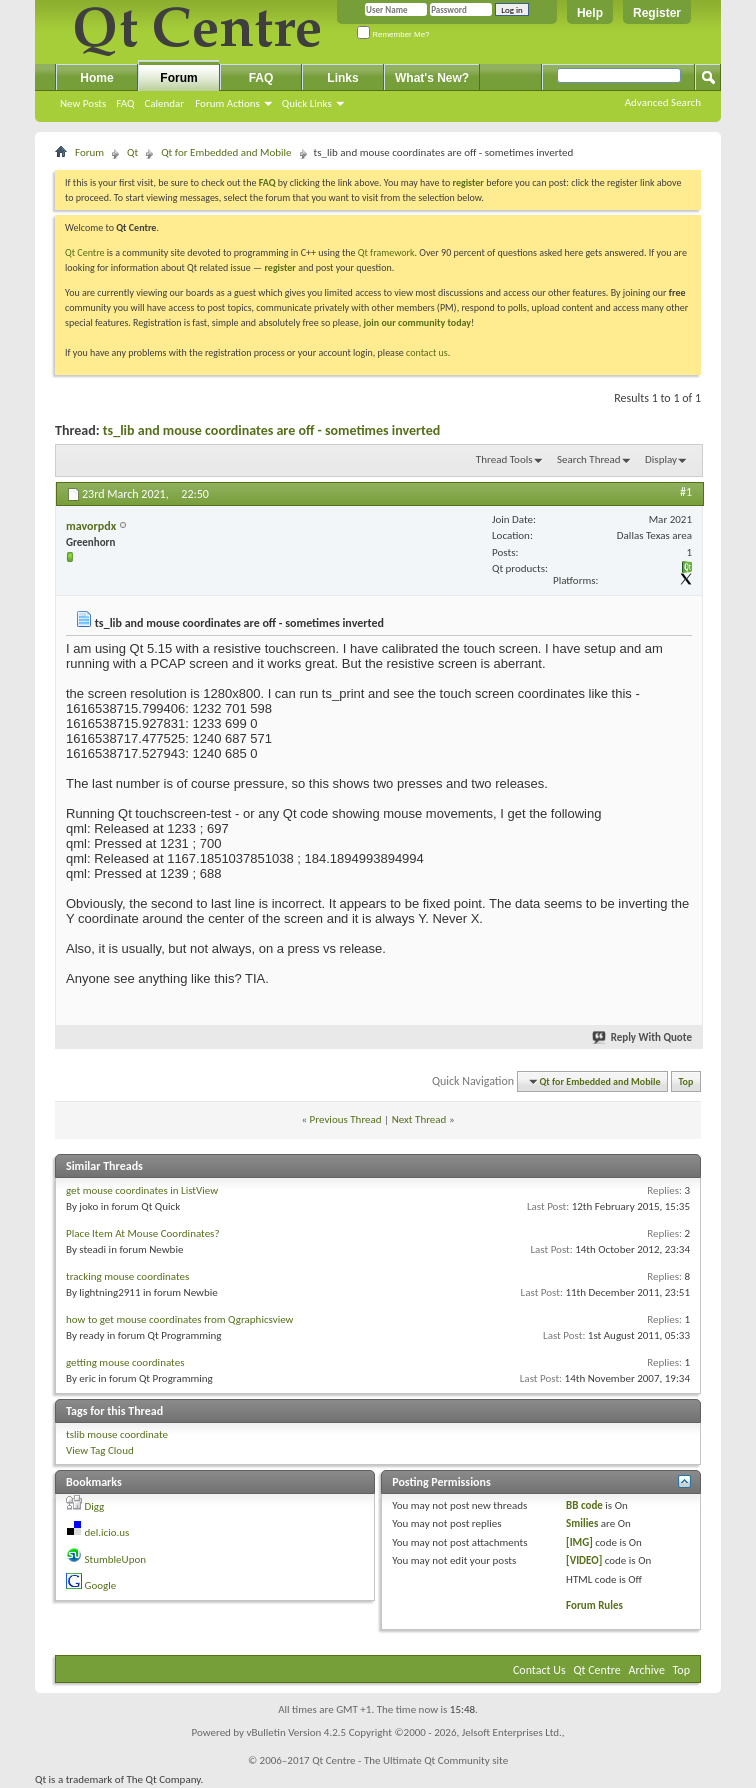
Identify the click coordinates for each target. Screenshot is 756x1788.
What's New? (432, 78)
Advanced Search (663, 102)
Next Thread (419, 1119)
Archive (647, 1670)
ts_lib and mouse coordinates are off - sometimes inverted (272, 430)
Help (590, 13)
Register (657, 13)
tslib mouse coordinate (117, 1434)
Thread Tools (504, 459)
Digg (95, 1506)
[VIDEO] (584, 1560)
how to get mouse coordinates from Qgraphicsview (180, 1319)
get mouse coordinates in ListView (142, 1190)
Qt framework (386, 252)
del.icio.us (107, 1532)
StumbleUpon (116, 1559)
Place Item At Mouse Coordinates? (143, 1233)
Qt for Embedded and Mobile (226, 152)
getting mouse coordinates (125, 1362)
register (279, 267)
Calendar (164, 103)
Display (661, 459)
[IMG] (579, 1542)
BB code (584, 1505)
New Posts (83, 103)
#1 (686, 492)
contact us (427, 352)
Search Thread (589, 459)
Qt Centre (85, 252)
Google (101, 1585)
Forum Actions (227, 103)
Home (96, 78)
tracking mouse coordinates (127, 1276)
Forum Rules (594, 1605)
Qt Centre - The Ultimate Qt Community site (410, 1760)
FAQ (125, 103)
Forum (178, 78)
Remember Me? (393, 34)
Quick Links (307, 103)
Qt (132, 152)
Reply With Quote (643, 1037)
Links (342, 78)
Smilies (582, 1523)
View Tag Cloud (100, 1450)
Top (686, 1081)
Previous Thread (346, 1119)
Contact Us (539, 1670)
